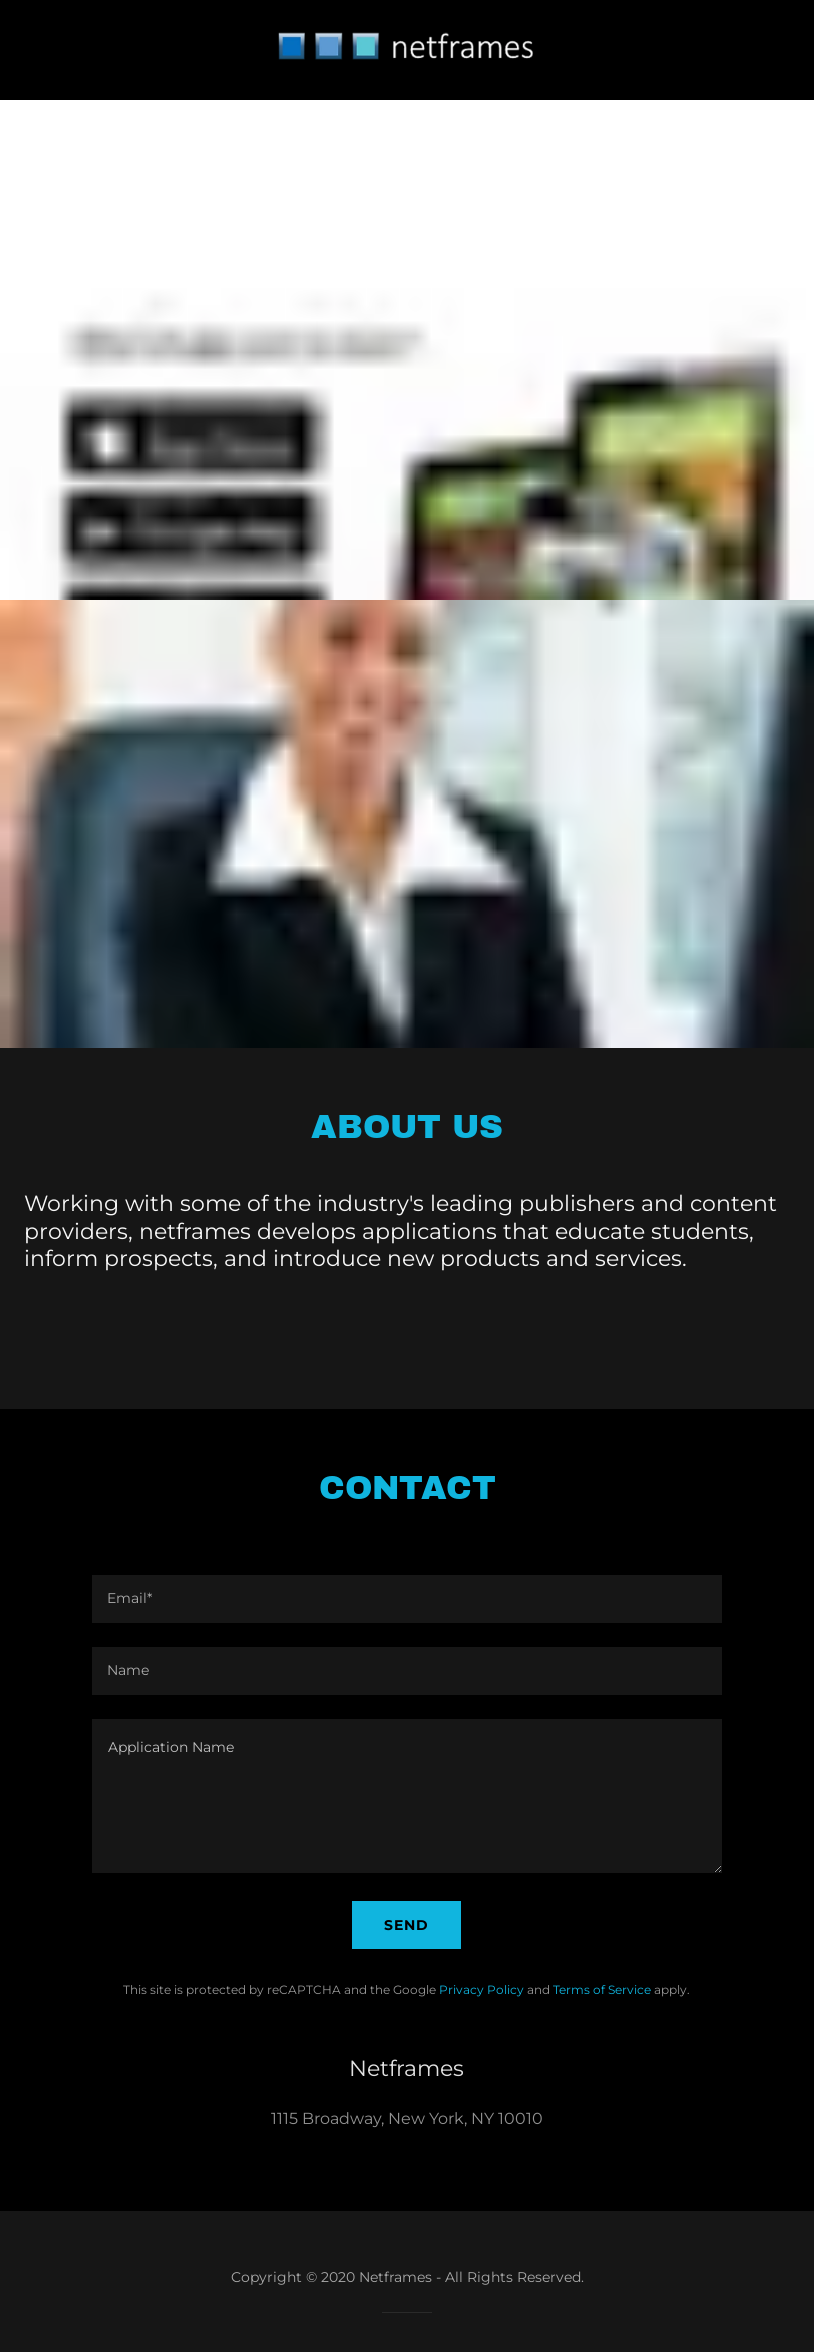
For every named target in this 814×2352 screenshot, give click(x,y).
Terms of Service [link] (602, 1989)
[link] (407, 82)
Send (406, 1925)
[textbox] (407, 1599)
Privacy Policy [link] (481, 1989)
